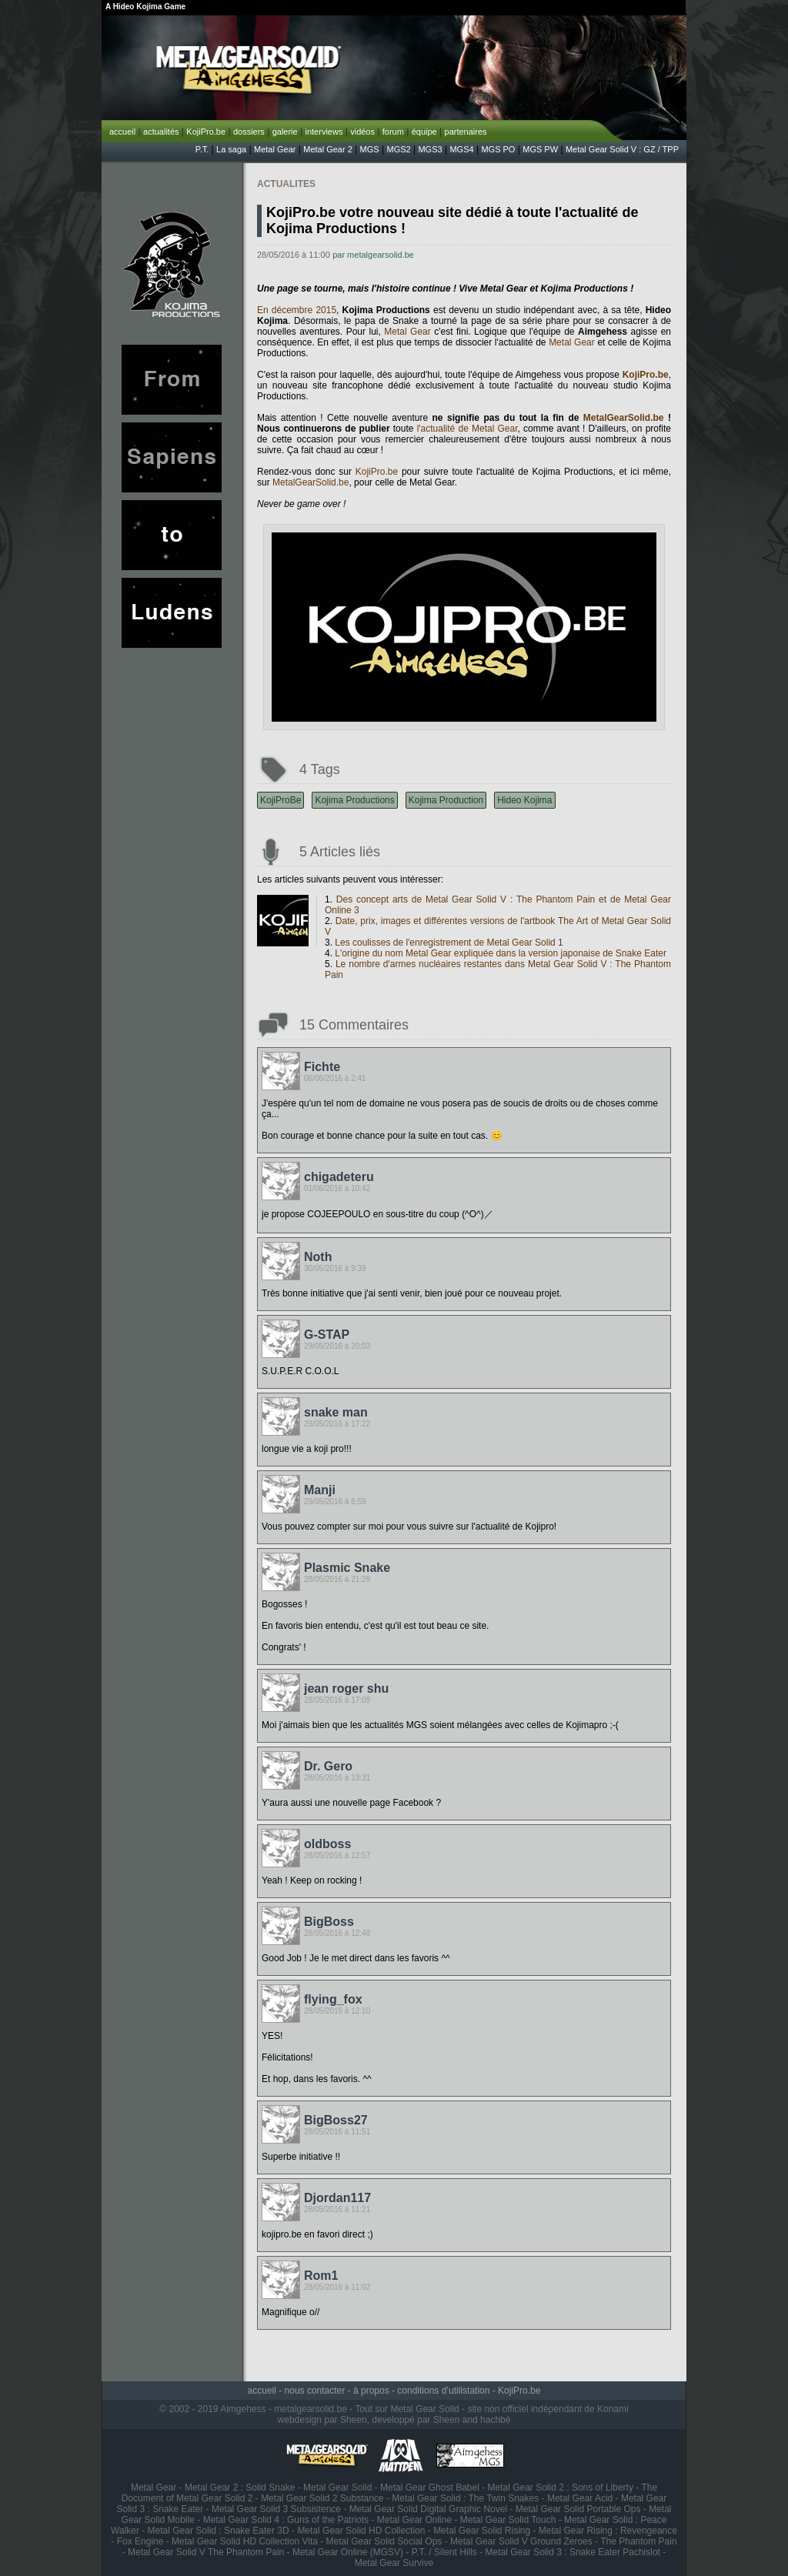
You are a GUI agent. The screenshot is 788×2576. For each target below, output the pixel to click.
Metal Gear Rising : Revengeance (608, 2530)
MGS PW (540, 149)
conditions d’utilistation (443, 2390)
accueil (122, 131)
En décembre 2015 (296, 310)
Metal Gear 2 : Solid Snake (240, 2487)
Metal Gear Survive (394, 2563)
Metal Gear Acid (580, 2498)
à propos (371, 2390)
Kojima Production (446, 800)
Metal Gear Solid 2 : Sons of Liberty (560, 2487)
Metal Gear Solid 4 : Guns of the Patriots (286, 2519)
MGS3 (430, 149)
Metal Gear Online (414, 2519)
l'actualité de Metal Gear (467, 428)
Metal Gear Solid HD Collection (361, 2530)
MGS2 (398, 149)
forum (393, 131)
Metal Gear (275, 149)
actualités (161, 131)
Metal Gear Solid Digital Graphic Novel (428, 2509)
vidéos (362, 131)
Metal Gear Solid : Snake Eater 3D (218, 2530)
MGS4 (461, 149)
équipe (424, 131)
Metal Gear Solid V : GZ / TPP (622, 149)
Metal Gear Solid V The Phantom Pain (206, 2552)
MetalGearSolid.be (623, 417)
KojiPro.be (205, 131)
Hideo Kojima (524, 800)
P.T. (202, 149)
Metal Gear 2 (327, 149)
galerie (285, 131)
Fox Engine (140, 2541)
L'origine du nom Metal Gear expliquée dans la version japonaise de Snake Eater (500, 953)
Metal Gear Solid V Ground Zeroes (521, 2541)
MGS (369, 149)
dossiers (249, 131)
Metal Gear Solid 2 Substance (322, 2498)
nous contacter (315, 2390)
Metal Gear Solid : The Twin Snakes (465, 2498)
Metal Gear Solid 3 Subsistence (276, 2509)
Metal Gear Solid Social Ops (384, 2541)
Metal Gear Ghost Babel (429, 2487)
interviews (323, 131)
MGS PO (498, 149)
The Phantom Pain (638, 2541)
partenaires (466, 131)
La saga (231, 149)
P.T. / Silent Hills (444, 2552)
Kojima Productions (354, 800)
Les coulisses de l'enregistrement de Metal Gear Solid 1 (449, 942)
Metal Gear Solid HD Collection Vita (245, 2541)
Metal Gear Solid (337, 2487)
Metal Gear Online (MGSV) (347, 2552)
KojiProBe (280, 800)
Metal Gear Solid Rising (481, 2530)
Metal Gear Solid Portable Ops (578, 2509)
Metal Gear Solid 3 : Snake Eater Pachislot (573, 2552)
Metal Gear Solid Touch (508, 2519)
